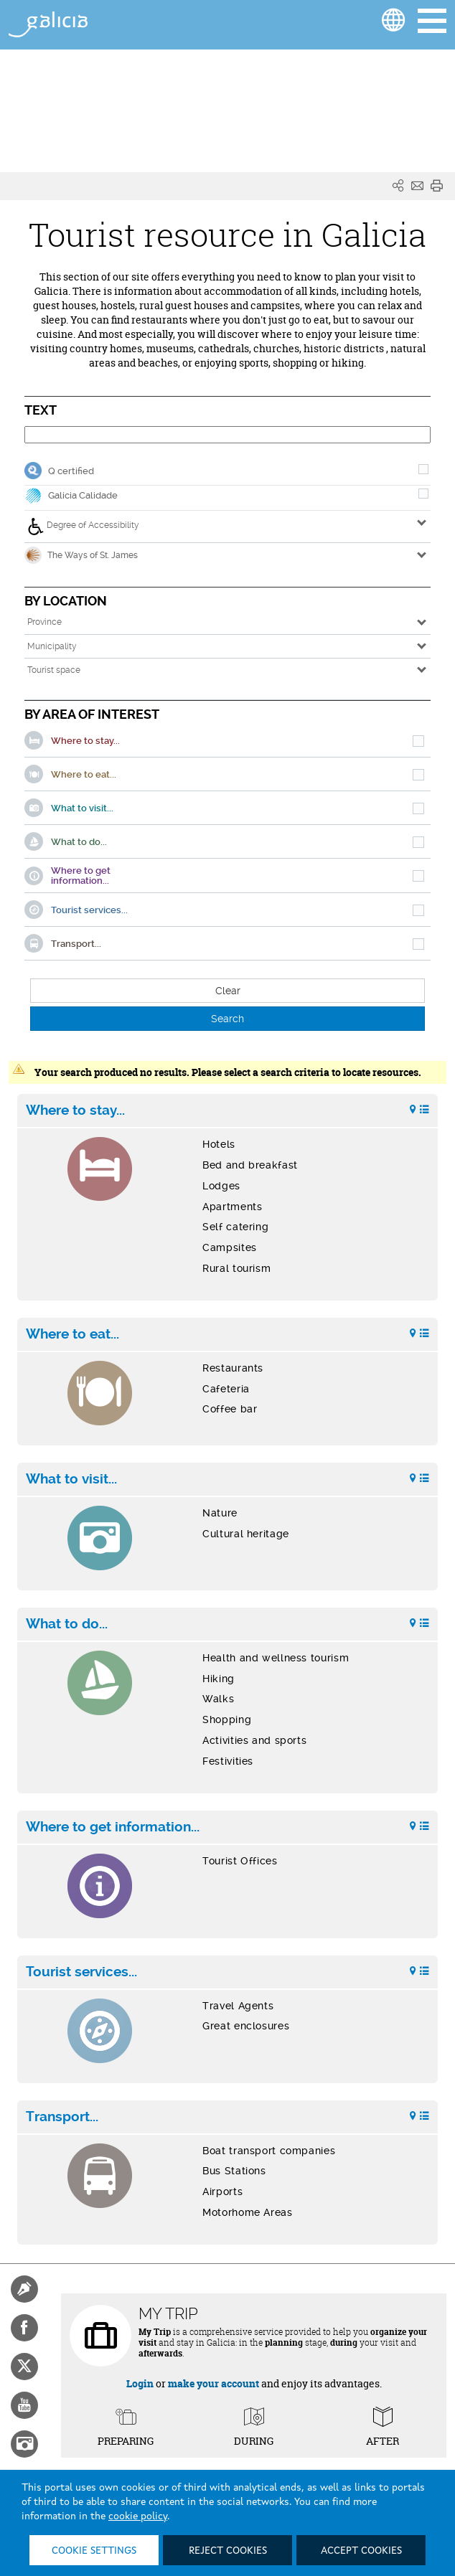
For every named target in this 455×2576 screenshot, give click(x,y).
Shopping (226, 1719)
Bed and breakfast (250, 1165)
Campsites (229, 1247)
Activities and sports (254, 1740)
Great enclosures (245, 2026)
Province (44, 622)
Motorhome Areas (247, 2212)
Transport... (62, 2117)
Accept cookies (361, 2551)
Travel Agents (237, 2005)
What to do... (67, 1624)
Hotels (218, 1144)
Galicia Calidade (83, 495)
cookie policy (137, 2516)
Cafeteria (226, 1389)
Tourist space (53, 670)
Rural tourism (236, 1268)
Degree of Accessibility (83, 526)
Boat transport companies (268, 2150)
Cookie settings (94, 2551)
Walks (218, 1698)
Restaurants (232, 1368)
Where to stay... (75, 1110)
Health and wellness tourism (275, 1658)
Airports (222, 2191)
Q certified (71, 471)
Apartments (232, 1206)
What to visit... (71, 1479)
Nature (220, 1513)
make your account (213, 2383)
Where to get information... (113, 1827)
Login (140, 2383)
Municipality (52, 646)
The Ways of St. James (81, 555)
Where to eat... (72, 1334)
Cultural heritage (245, 1533)
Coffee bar (229, 1409)
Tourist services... (81, 1972)
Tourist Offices (239, 1861)
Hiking (218, 1678)
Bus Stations (234, 2170)
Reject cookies (228, 2551)
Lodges (221, 1186)
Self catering (235, 1226)
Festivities (227, 1761)
